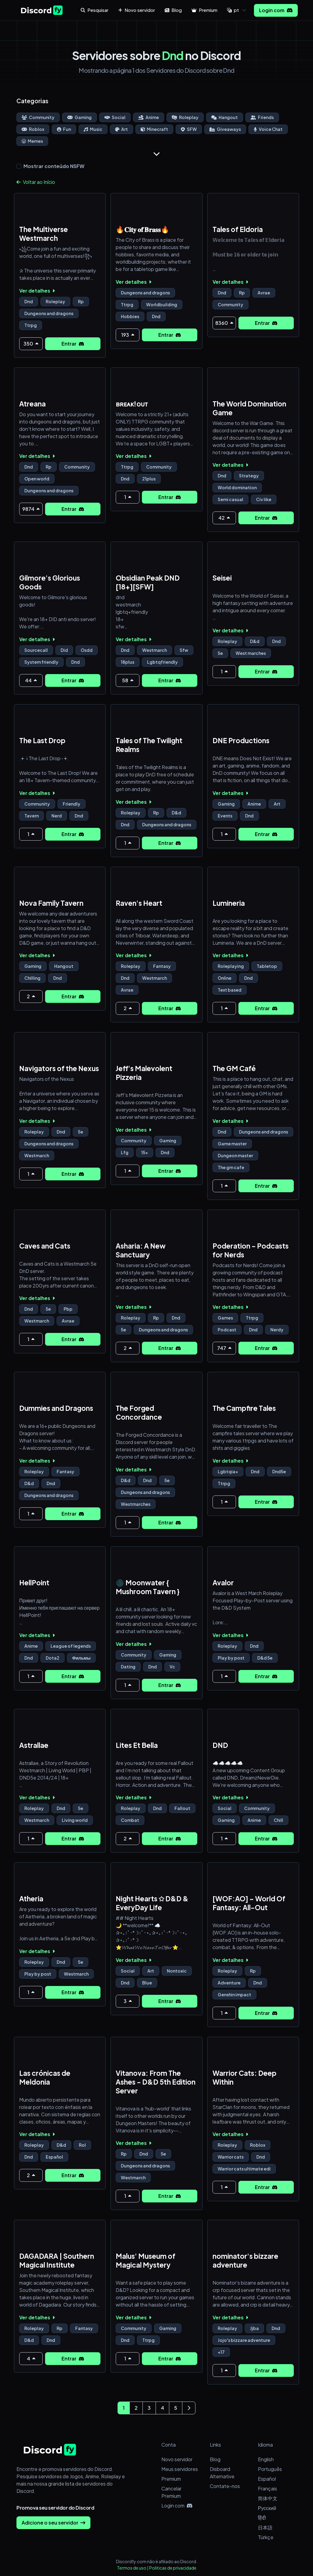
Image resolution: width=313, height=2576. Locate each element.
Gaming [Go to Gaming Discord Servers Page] (79, 117)
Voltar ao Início (35, 182)
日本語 (265, 2527)
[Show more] (156, 153)
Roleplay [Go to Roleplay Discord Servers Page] (185, 117)
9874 (31, 509)
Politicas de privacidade (172, 2568)
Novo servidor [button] (136, 10)
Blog (215, 2459)
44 (31, 680)
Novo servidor (176, 2459)
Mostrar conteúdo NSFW (53, 166)
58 (127, 680)
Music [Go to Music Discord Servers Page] (93, 129)
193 (127, 335)
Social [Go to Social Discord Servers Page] (114, 117)
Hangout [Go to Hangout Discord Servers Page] (224, 117)
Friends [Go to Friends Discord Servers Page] (262, 117)
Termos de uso (131, 2568)
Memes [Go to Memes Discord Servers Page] (32, 141)
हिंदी (262, 2517)
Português (270, 2469)
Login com (276, 10)
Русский (267, 2508)
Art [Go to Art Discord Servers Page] (121, 129)
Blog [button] (173, 10)
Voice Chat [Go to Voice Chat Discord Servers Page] (268, 129)
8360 (224, 323)
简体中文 (267, 2498)
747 (224, 1348)
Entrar (73, 343)
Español (267, 2479)
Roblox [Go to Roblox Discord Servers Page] (33, 129)
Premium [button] (204, 10)
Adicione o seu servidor (53, 2522)
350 (30, 343)
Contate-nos (225, 2486)
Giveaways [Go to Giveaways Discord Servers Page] (225, 129)
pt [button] (233, 10)
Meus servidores (179, 2469)
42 (224, 518)
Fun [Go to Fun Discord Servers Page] (64, 129)
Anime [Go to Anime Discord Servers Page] (148, 117)
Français (267, 2488)
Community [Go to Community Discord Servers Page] (38, 117)
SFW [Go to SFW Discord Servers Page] (189, 129)
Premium (171, 2479)
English (266, 2459)
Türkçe (265, 2537)
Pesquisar (94, 10)
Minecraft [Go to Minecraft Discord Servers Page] (154, 129)
